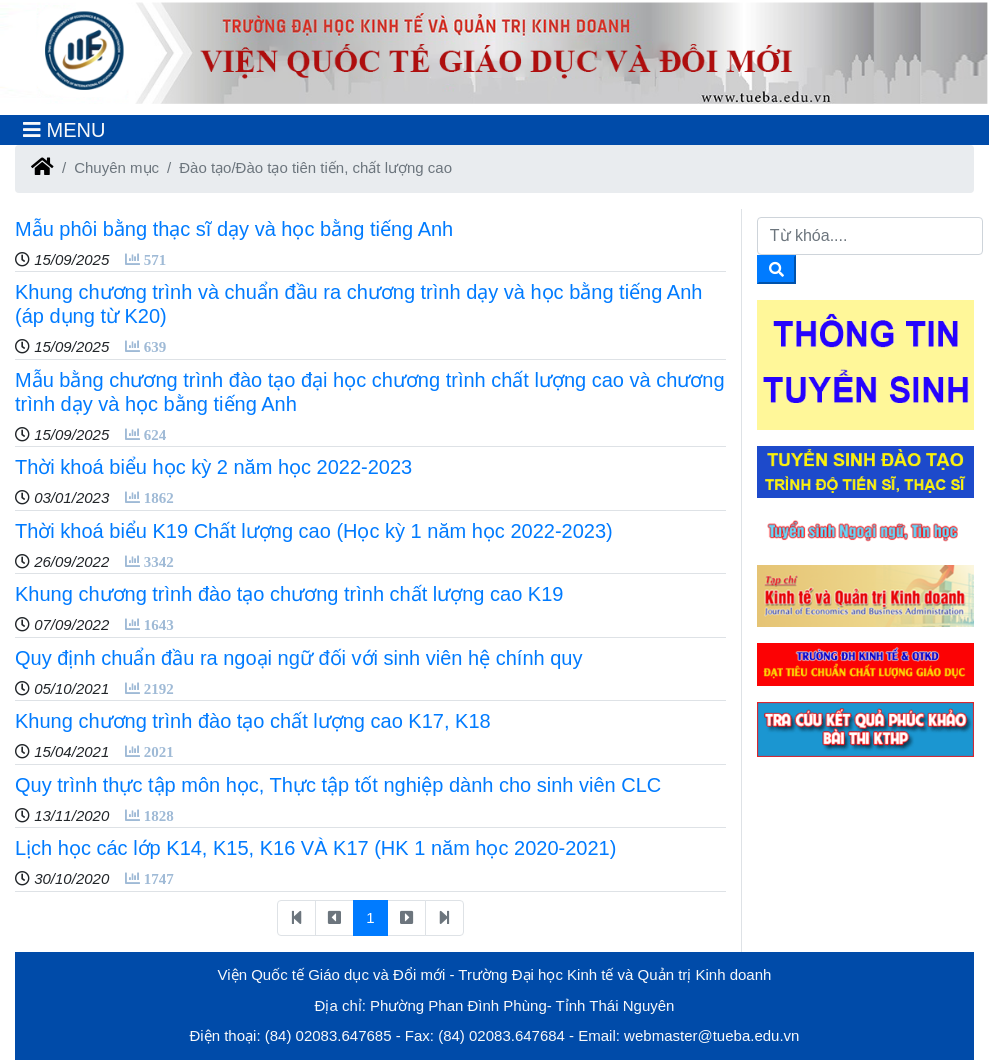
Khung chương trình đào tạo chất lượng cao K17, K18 (253, 721)
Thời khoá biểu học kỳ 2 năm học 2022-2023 (213, 467)
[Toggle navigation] (64, 130)
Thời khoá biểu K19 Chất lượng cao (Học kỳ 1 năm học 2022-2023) (314, 531)
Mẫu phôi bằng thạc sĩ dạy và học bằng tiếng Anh (234, 229)
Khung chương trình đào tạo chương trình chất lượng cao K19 (289, 594)
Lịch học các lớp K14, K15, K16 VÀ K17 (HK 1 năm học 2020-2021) (315, 848)
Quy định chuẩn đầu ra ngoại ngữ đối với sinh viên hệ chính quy (298, 658)
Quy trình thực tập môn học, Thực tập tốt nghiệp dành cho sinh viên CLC (338, 785)
